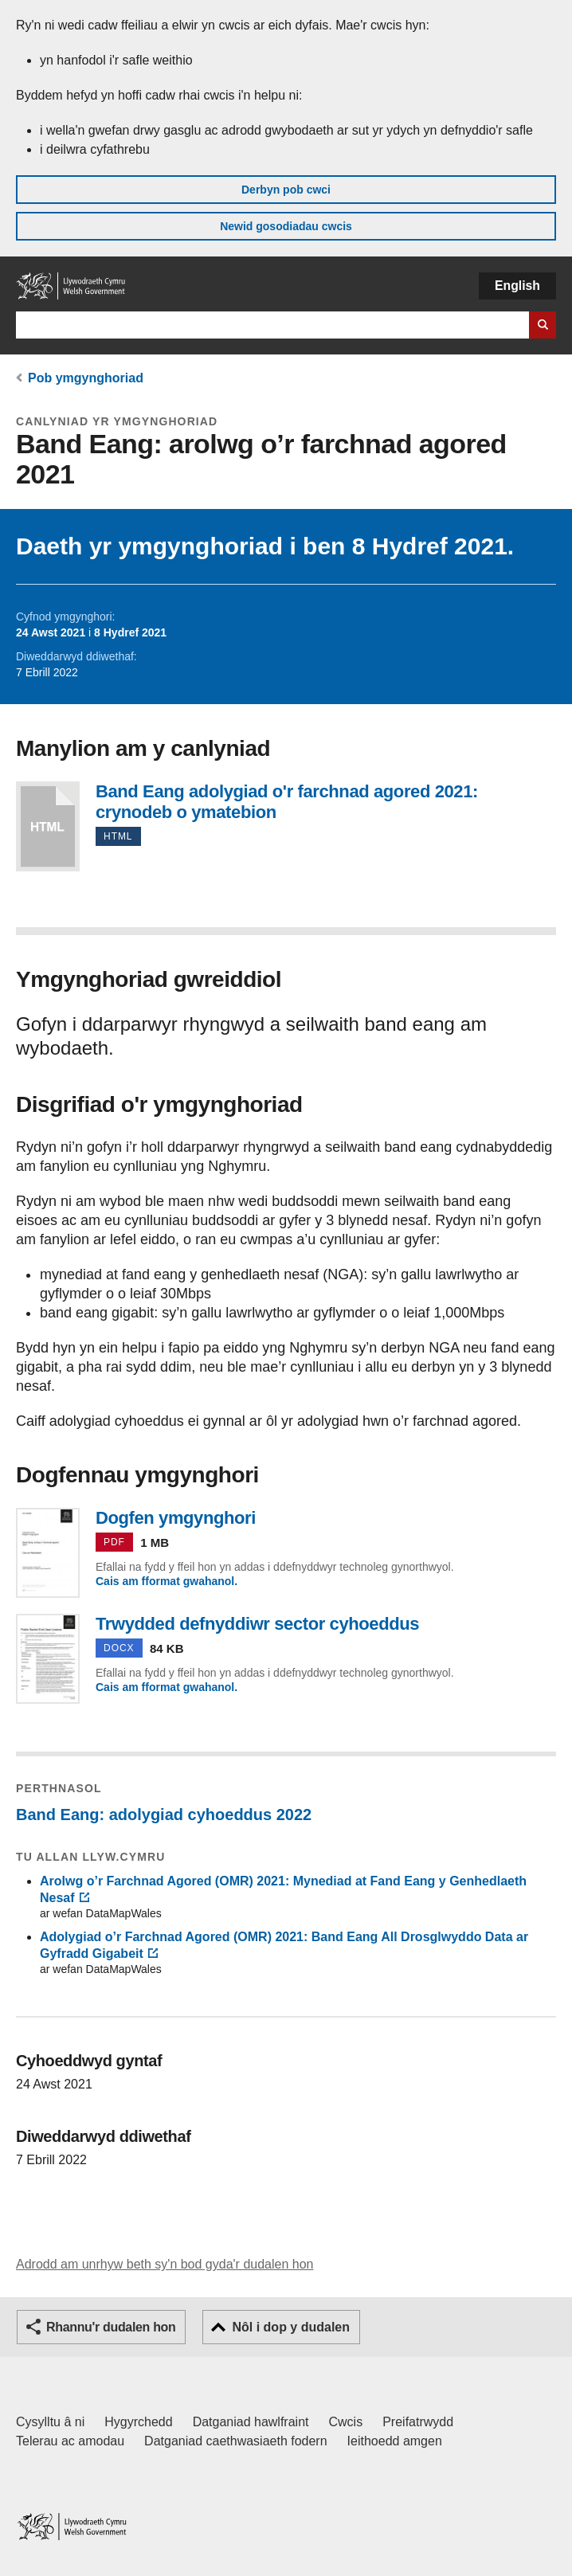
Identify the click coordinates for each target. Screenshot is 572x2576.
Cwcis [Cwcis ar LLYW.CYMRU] (346, 2422)
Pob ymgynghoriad (85, 378)
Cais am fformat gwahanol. (166, 1581)
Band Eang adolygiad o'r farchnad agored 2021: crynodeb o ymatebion (48, 826)
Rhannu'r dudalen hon (110, 2327)
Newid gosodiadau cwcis (286, 226)
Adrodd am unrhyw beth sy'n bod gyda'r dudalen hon (164, 2264)
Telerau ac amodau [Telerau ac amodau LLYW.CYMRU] (70, 2441)
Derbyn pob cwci (286, 189)
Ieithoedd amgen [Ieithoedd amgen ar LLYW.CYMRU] (394, 2441)
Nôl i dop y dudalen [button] (291, 2327)
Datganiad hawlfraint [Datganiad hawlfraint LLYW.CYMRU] (251, 2422)
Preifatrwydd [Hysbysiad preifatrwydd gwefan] (417, 2422)
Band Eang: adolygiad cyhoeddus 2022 (163, 1814)
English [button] (517, 285)
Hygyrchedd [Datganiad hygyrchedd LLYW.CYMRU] (138, 2422)
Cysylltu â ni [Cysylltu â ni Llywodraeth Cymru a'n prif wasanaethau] (50, 2422)
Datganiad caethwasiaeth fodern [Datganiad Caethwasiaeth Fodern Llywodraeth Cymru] (235, 2441)
